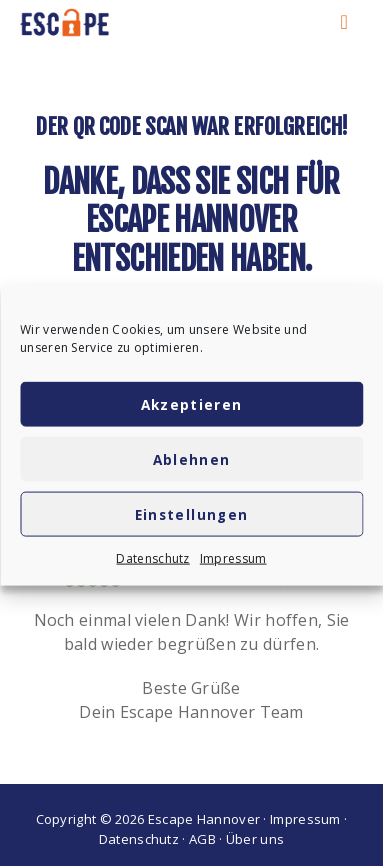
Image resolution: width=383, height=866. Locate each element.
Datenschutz (152, 563)
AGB (202, 839)
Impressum (233, 563)
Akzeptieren (192, 409)
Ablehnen (192, 464)
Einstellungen (192, 519)
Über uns (255, 839)
